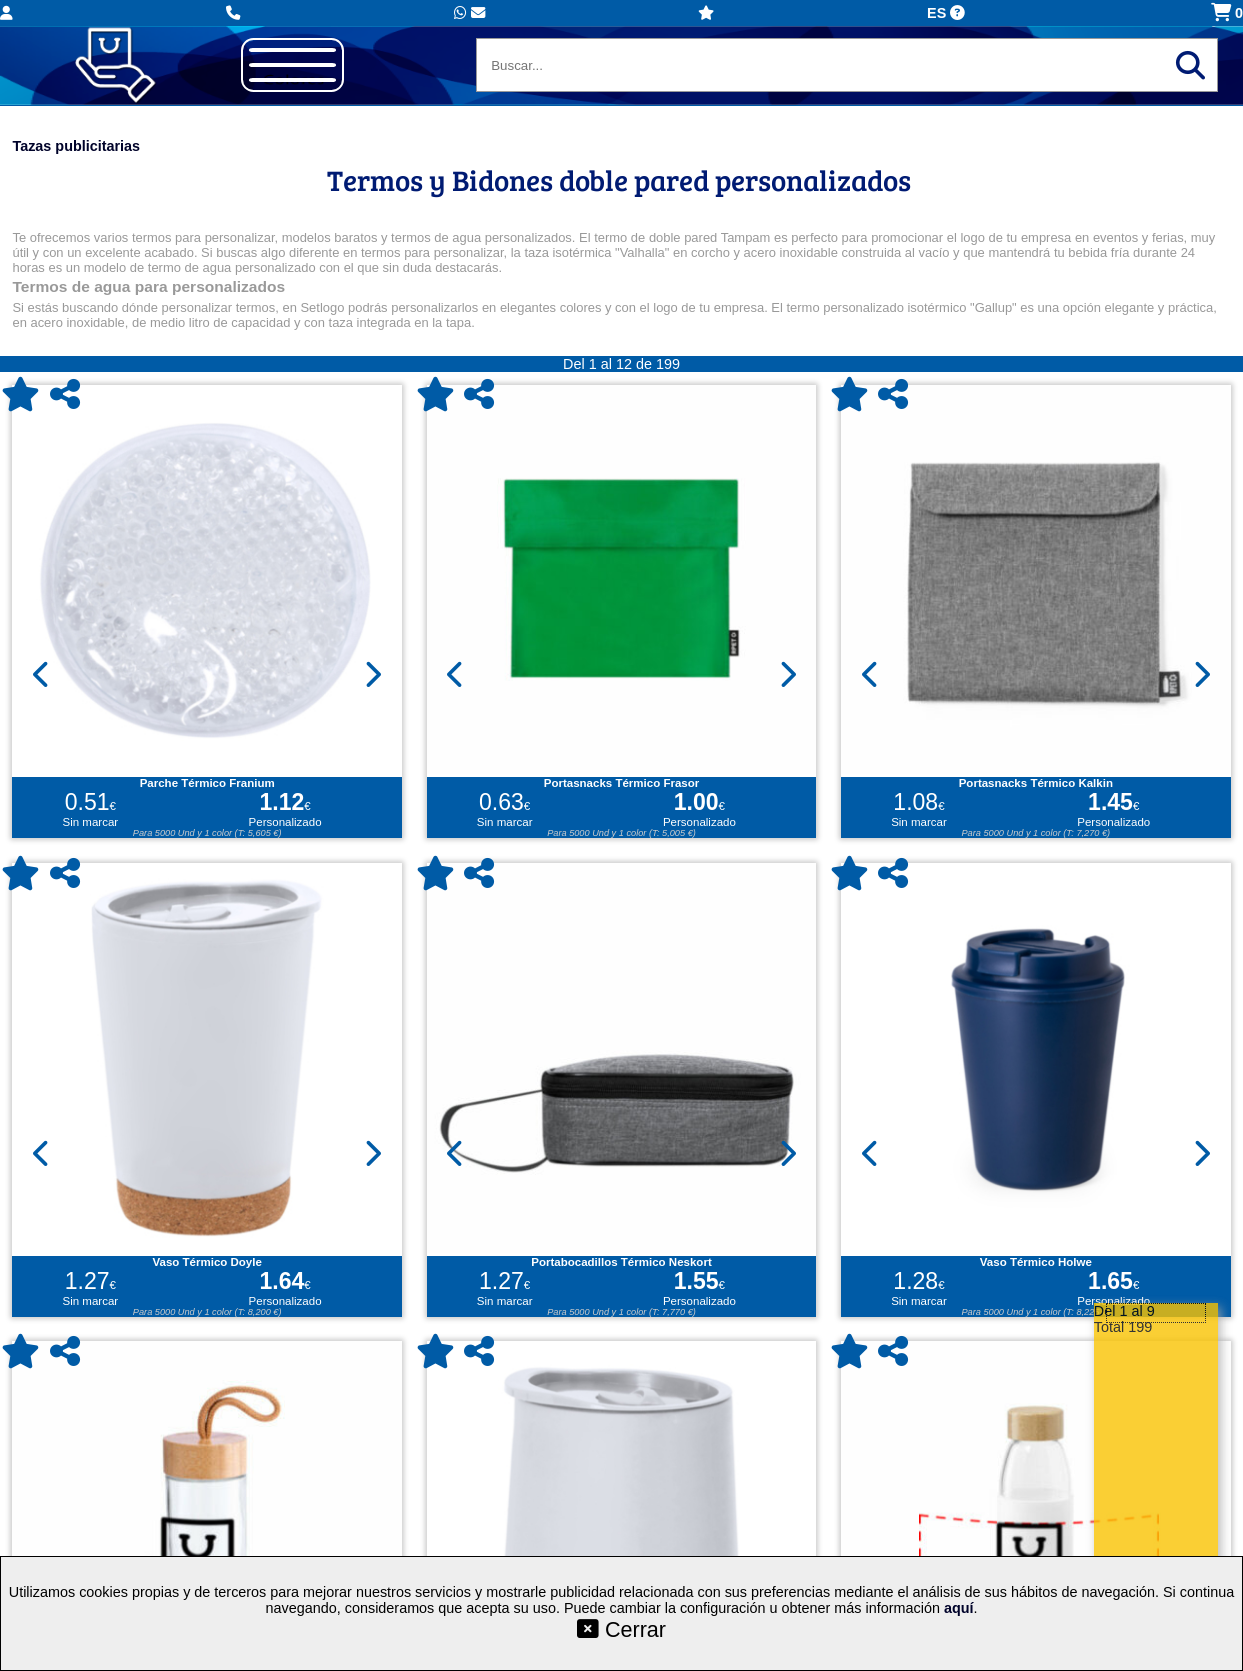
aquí (959, 1608)
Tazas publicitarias (76, 146)
